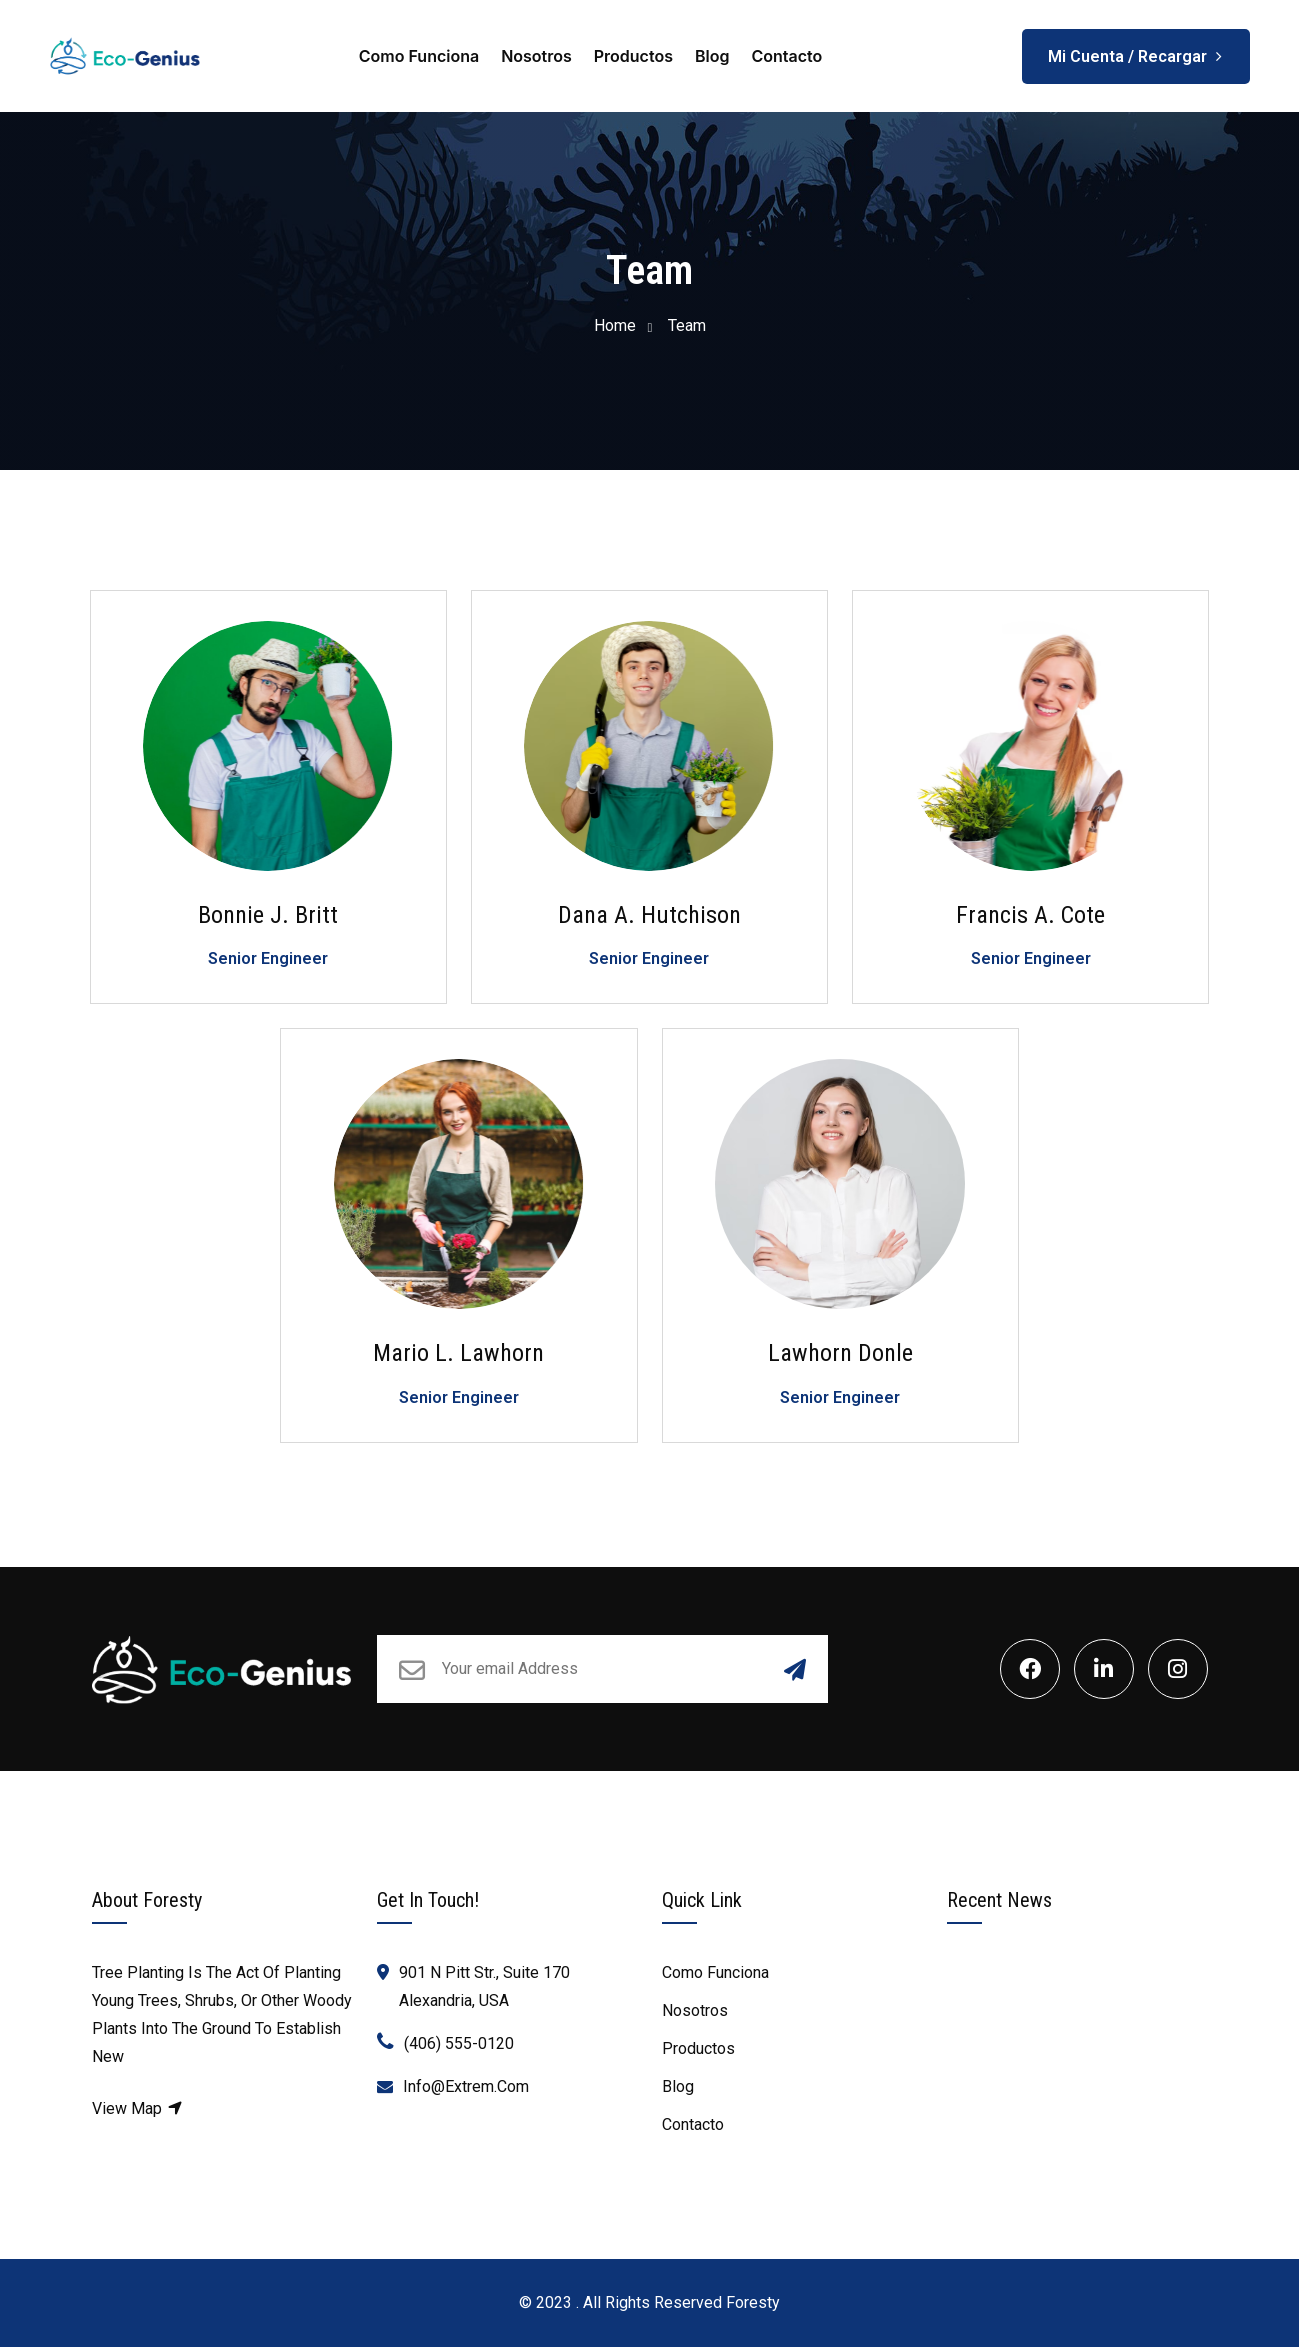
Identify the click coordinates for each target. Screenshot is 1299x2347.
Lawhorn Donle (840, 1353)
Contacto (786, 56)
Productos (633, 56)
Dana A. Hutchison (649, 915)
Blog (712, 56)
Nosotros (536, 56)
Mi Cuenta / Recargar (1136, 49)
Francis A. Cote (1030, 915)
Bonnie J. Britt (268, 915)
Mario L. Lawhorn (458, 1353)
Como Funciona (419, 56)
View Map (138, 2108)
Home (615, 325)
